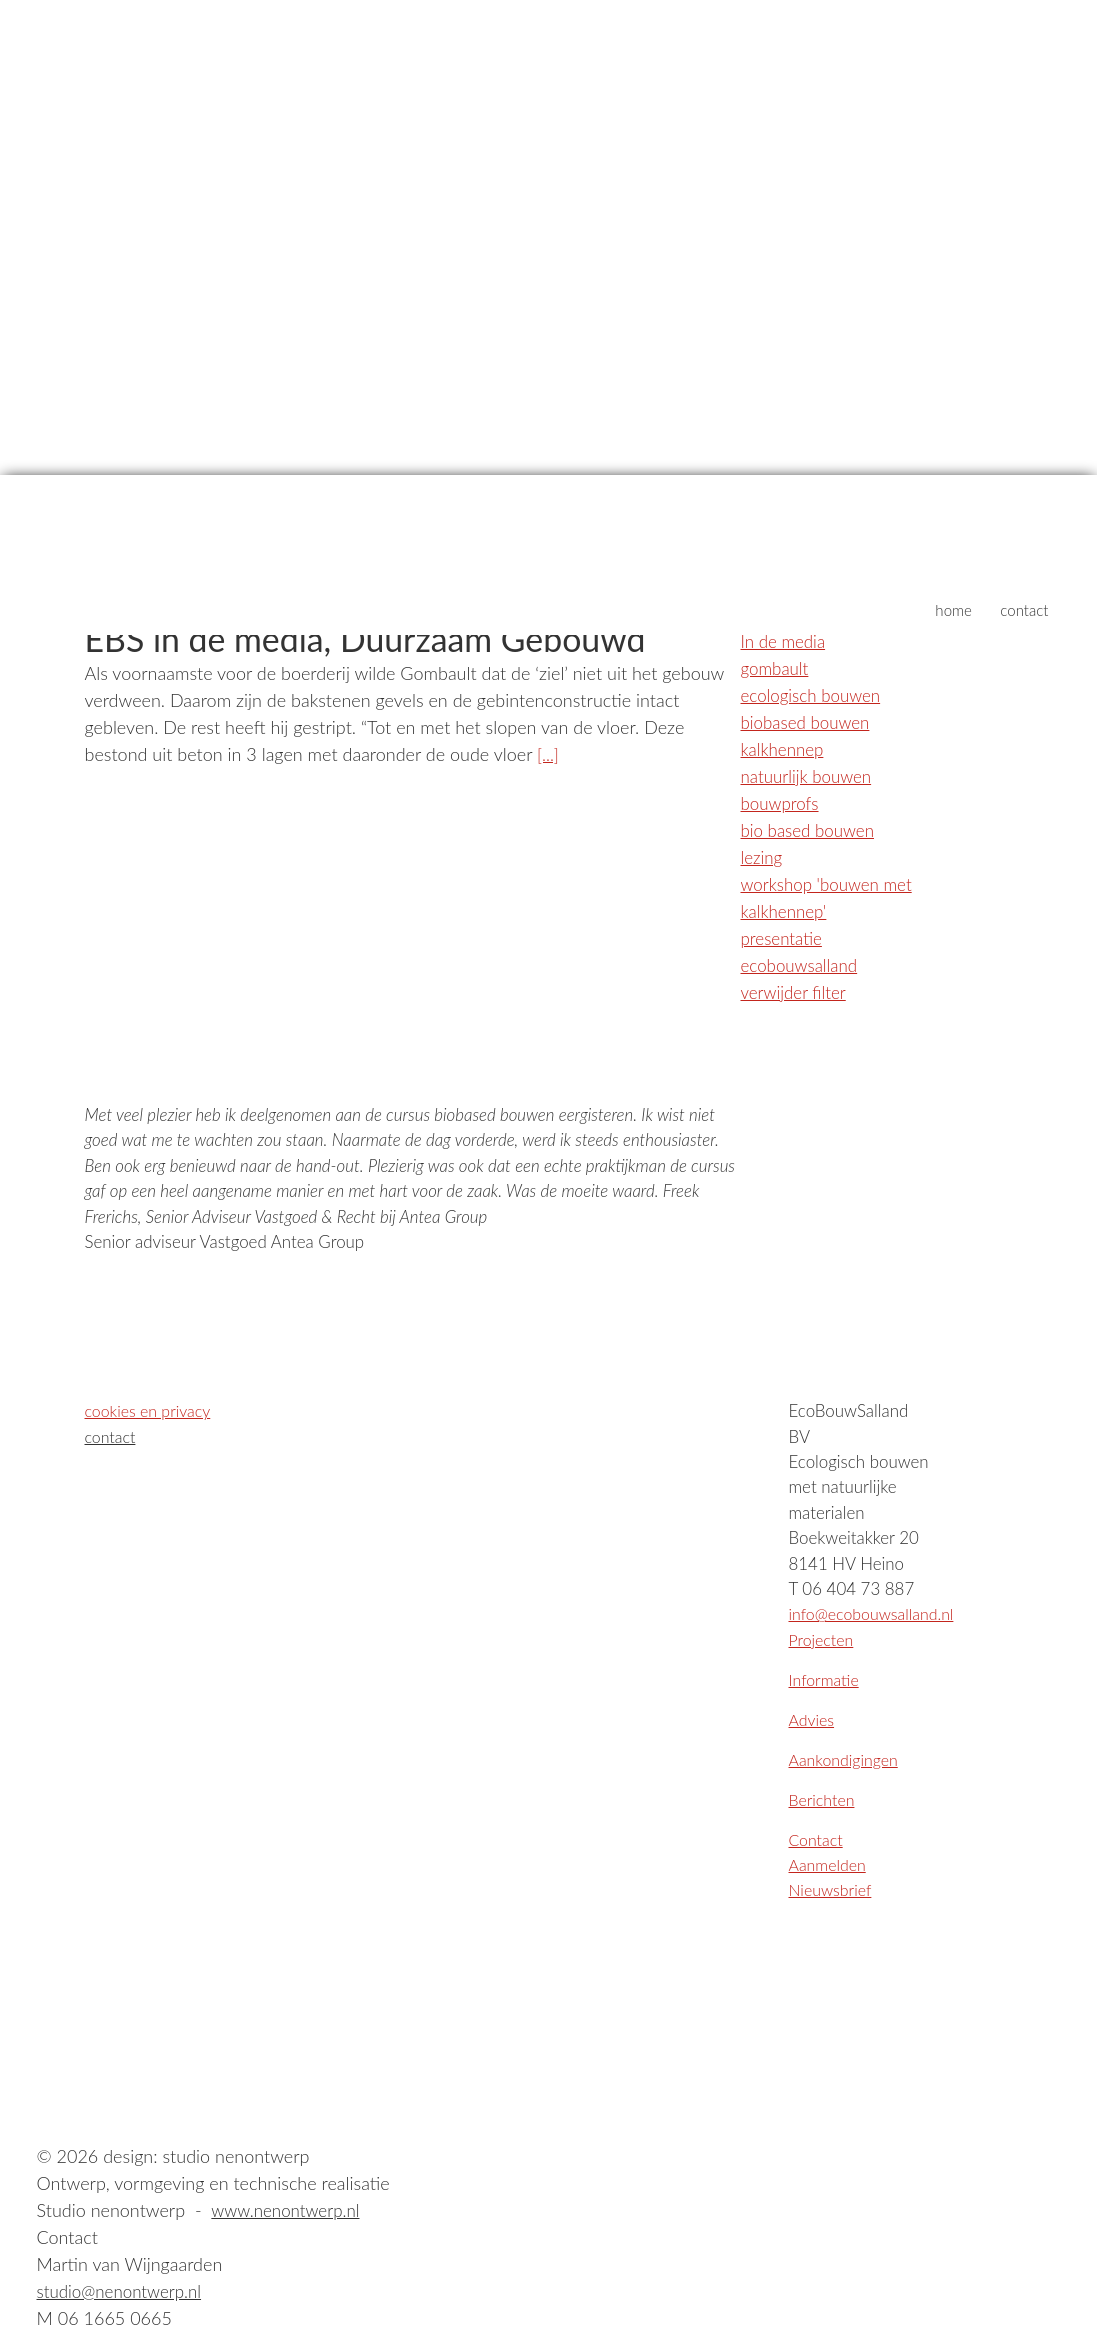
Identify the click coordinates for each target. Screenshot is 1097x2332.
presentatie (784, 938)
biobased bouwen (809, 722)
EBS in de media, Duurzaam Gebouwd (383, 638)
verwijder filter (797, 992)
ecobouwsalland (803, 965)
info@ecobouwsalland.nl (876, 1613)
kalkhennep (785, 749)
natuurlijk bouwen (810, 776)
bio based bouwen (812, 830)
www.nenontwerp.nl (290, 2210)
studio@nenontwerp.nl (124, 2291)
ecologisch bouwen (815, 695)
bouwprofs (782, 803)
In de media (786, 641)
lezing (763, 857)
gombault (777, 668)
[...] (548, 754)
